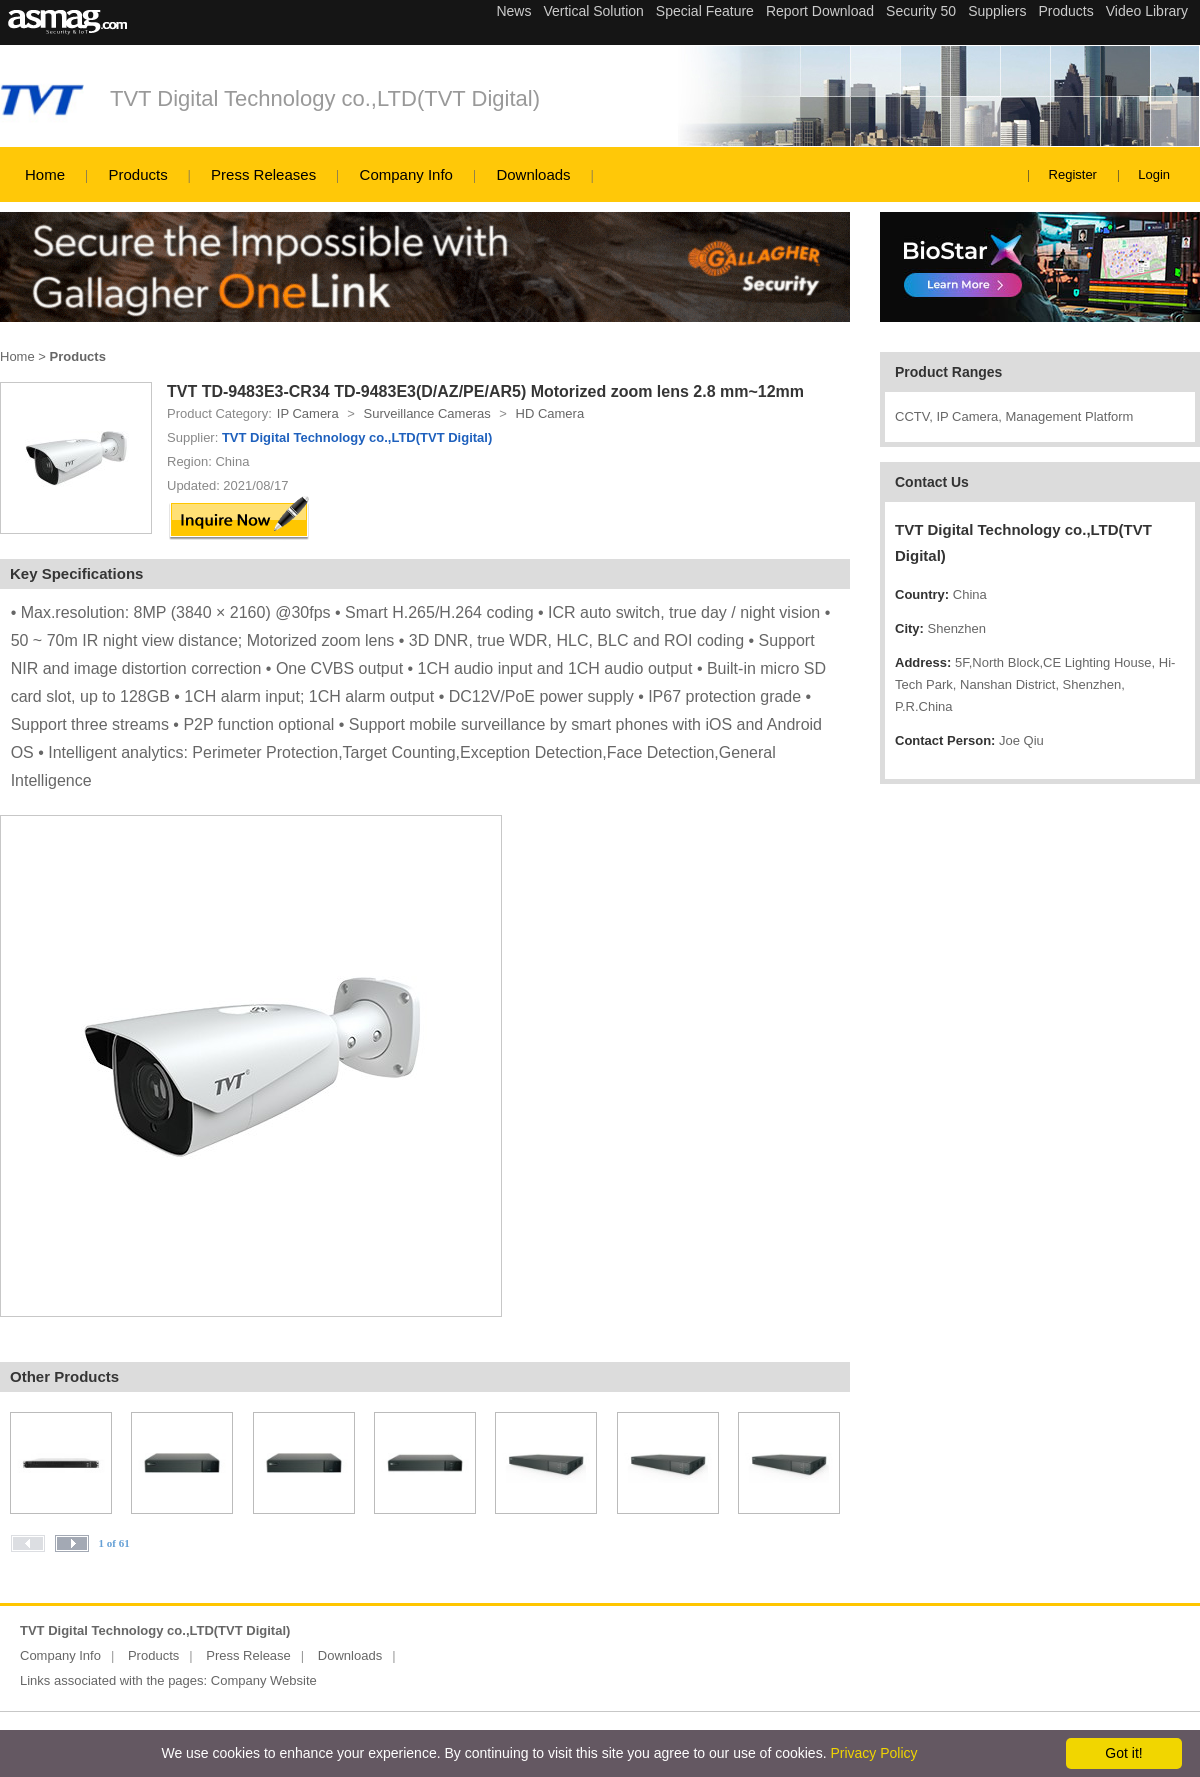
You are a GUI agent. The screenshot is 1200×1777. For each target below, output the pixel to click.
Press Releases (263, 174)
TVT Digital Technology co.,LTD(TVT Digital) (325, 98)
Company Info (406, 174)
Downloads (533, 174)
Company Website (264, 1680)
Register (1073, 174)
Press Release (248, 1655)
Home (45, 174)
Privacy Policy (873, 1753)
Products (137, 174)
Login (1154, 174)
